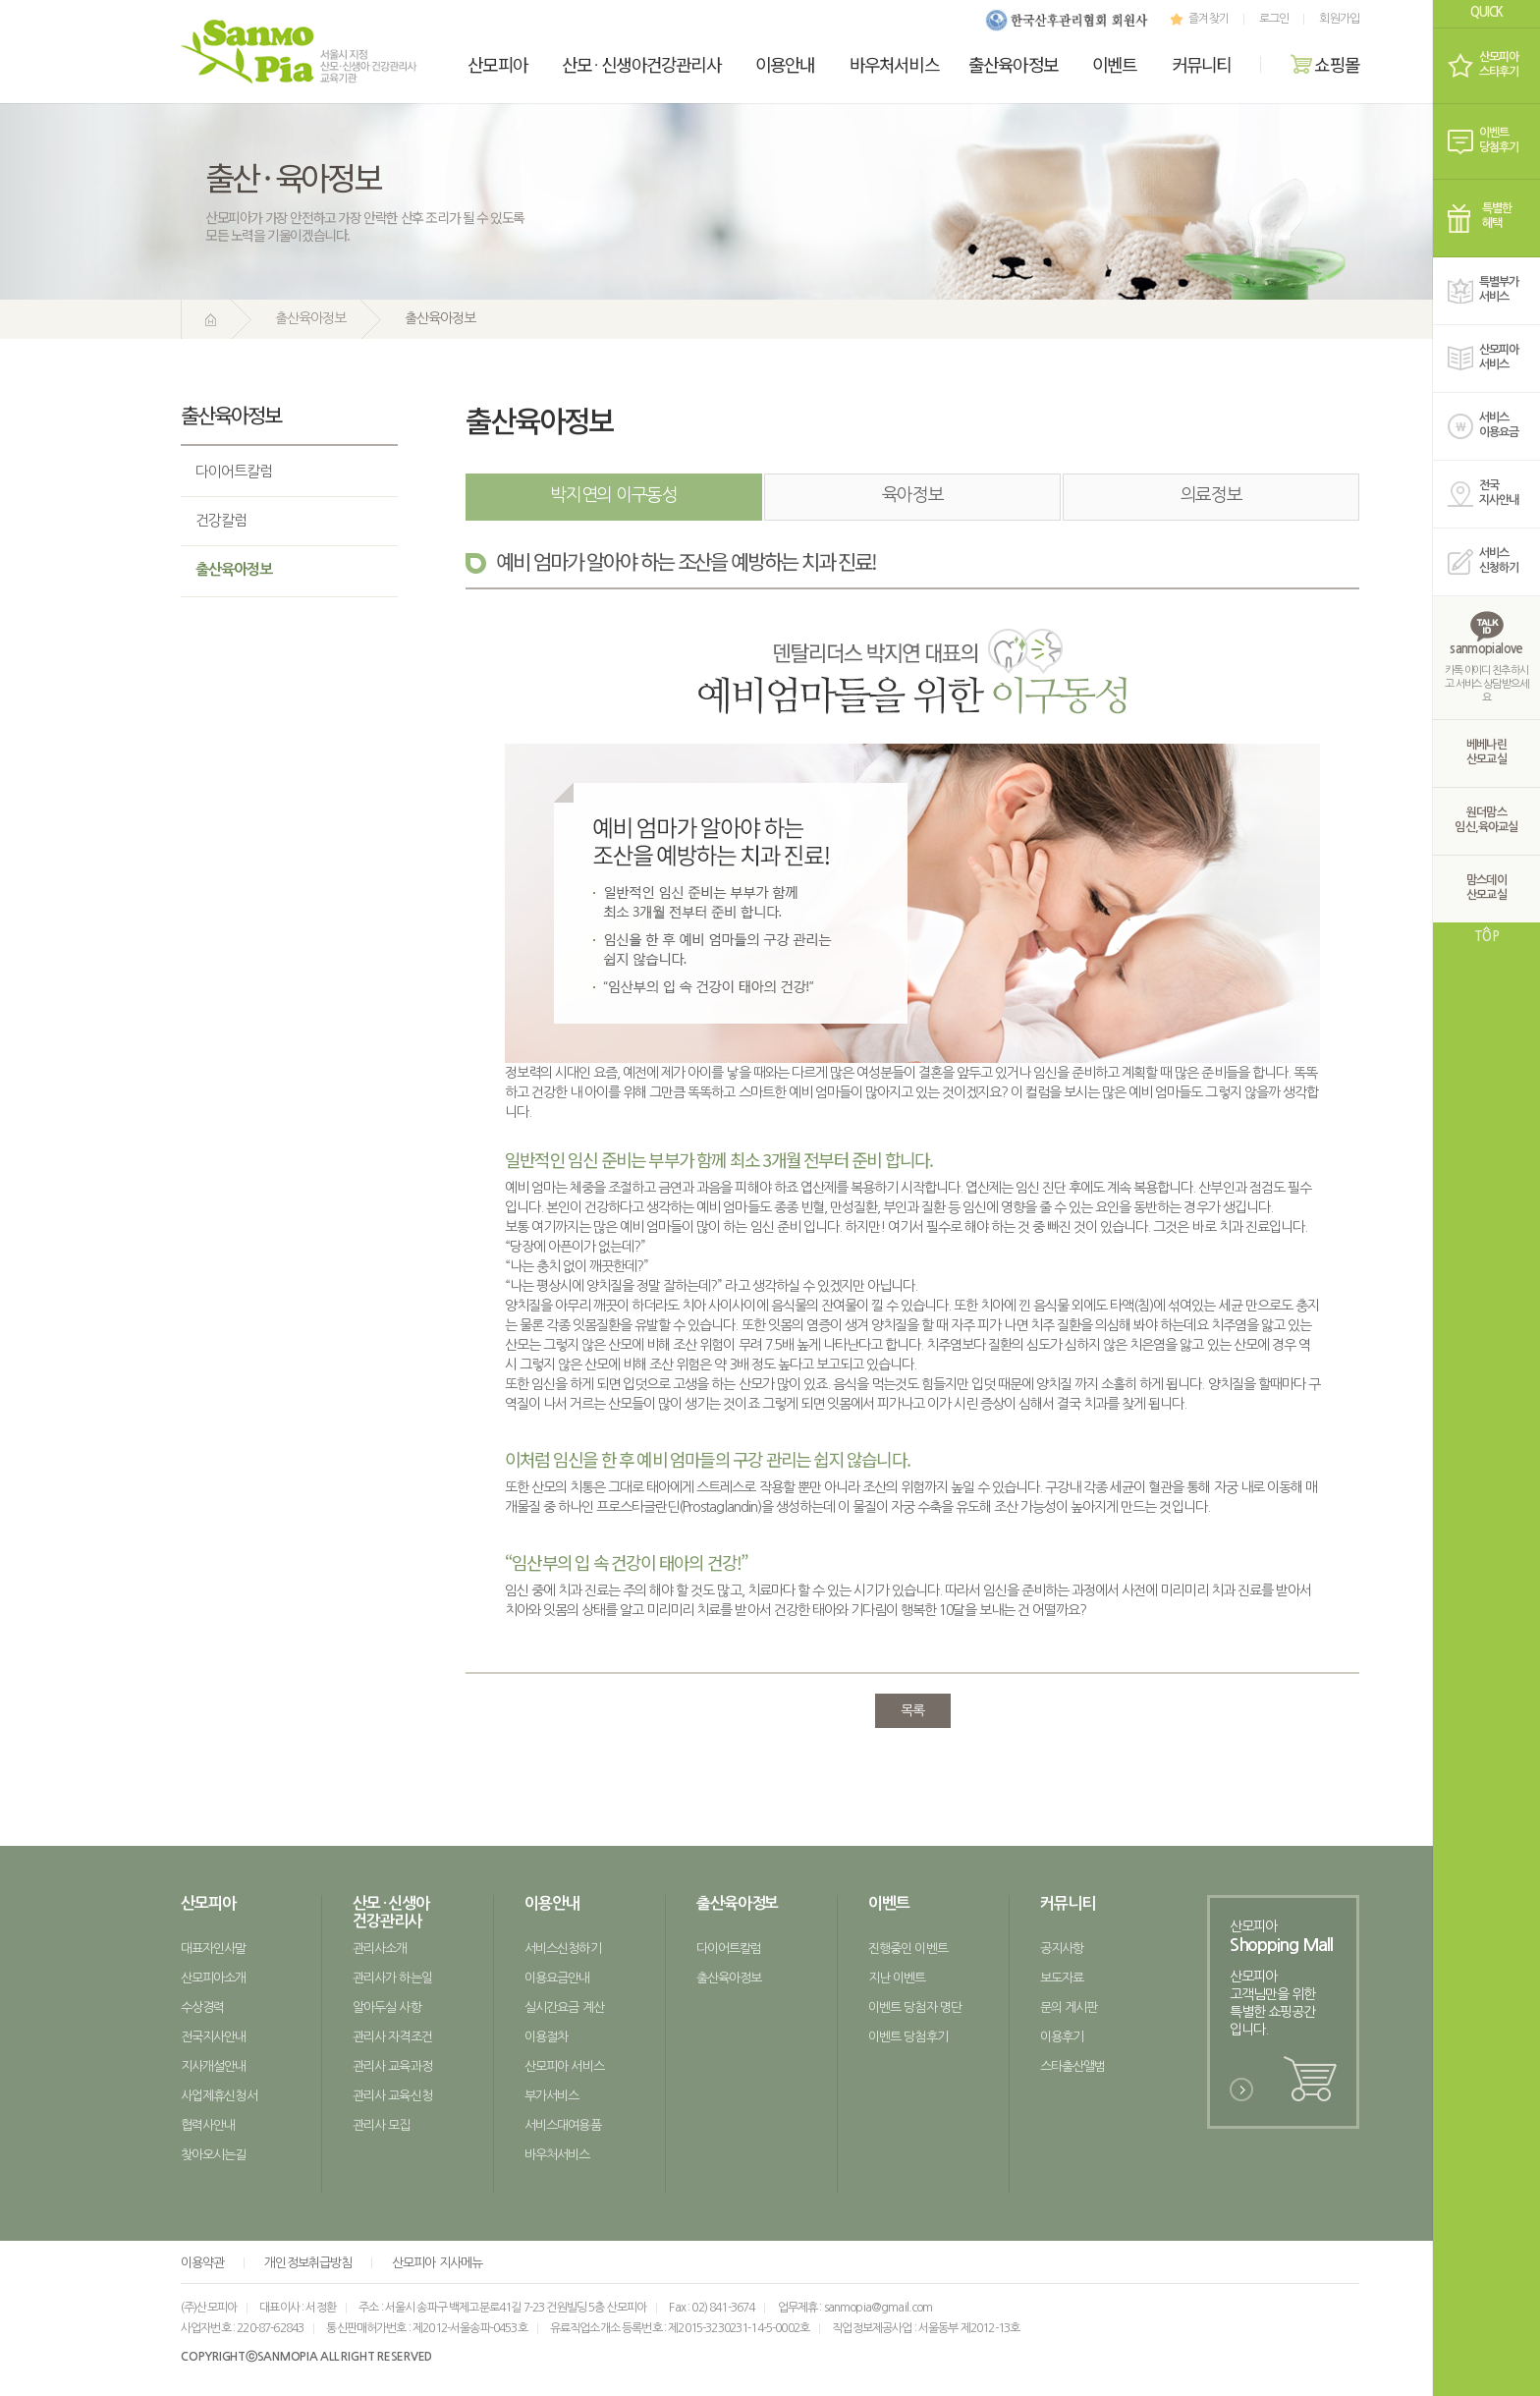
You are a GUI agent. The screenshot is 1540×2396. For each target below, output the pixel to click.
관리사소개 (380, 1948)
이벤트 (1114, 64)
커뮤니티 (1202, 64)
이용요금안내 (557, 1978)
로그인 (1274, 19)
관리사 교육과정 (392, 2066)
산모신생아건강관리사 (641, 64)
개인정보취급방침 (308, 2263)
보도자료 (1061, 1978)
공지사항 (1061, 1948)
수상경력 (202, 2007)
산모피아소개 (214, 1978)
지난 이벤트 (897, 1978)
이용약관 (202, 2263)
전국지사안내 (214, 2037)
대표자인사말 (214, 1948)
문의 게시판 (1069, 2007)
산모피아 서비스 (564, 2066)
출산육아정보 (1013, 64)
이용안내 (785, 64)
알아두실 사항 (387, 2007)
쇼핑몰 (1325, 64)
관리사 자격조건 (392, 2037)
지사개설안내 (214, 2066)
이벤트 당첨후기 (908, 2037)
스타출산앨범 (1073, 2066)
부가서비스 (551, 2096)
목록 (912, 1710)
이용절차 (546, 2037)
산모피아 (497, 64)
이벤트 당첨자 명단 (915, 2007)
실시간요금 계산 (564, 2007)
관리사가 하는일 (392, 1978)
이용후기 (1061, 2037)
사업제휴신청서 (219, 2096)
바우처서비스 (894, 64)
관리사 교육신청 (392, 2096)
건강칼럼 (221, 520)
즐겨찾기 (1197, 19)
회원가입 (1339, 19)
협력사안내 (208, 2125)
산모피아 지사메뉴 (437, 2263)
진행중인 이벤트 (908, 1948)
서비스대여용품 (562, 2125)
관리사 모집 (382, 2125)
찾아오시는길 (214, 2154)
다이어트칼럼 (233, 471)
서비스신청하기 (562, 1948)
